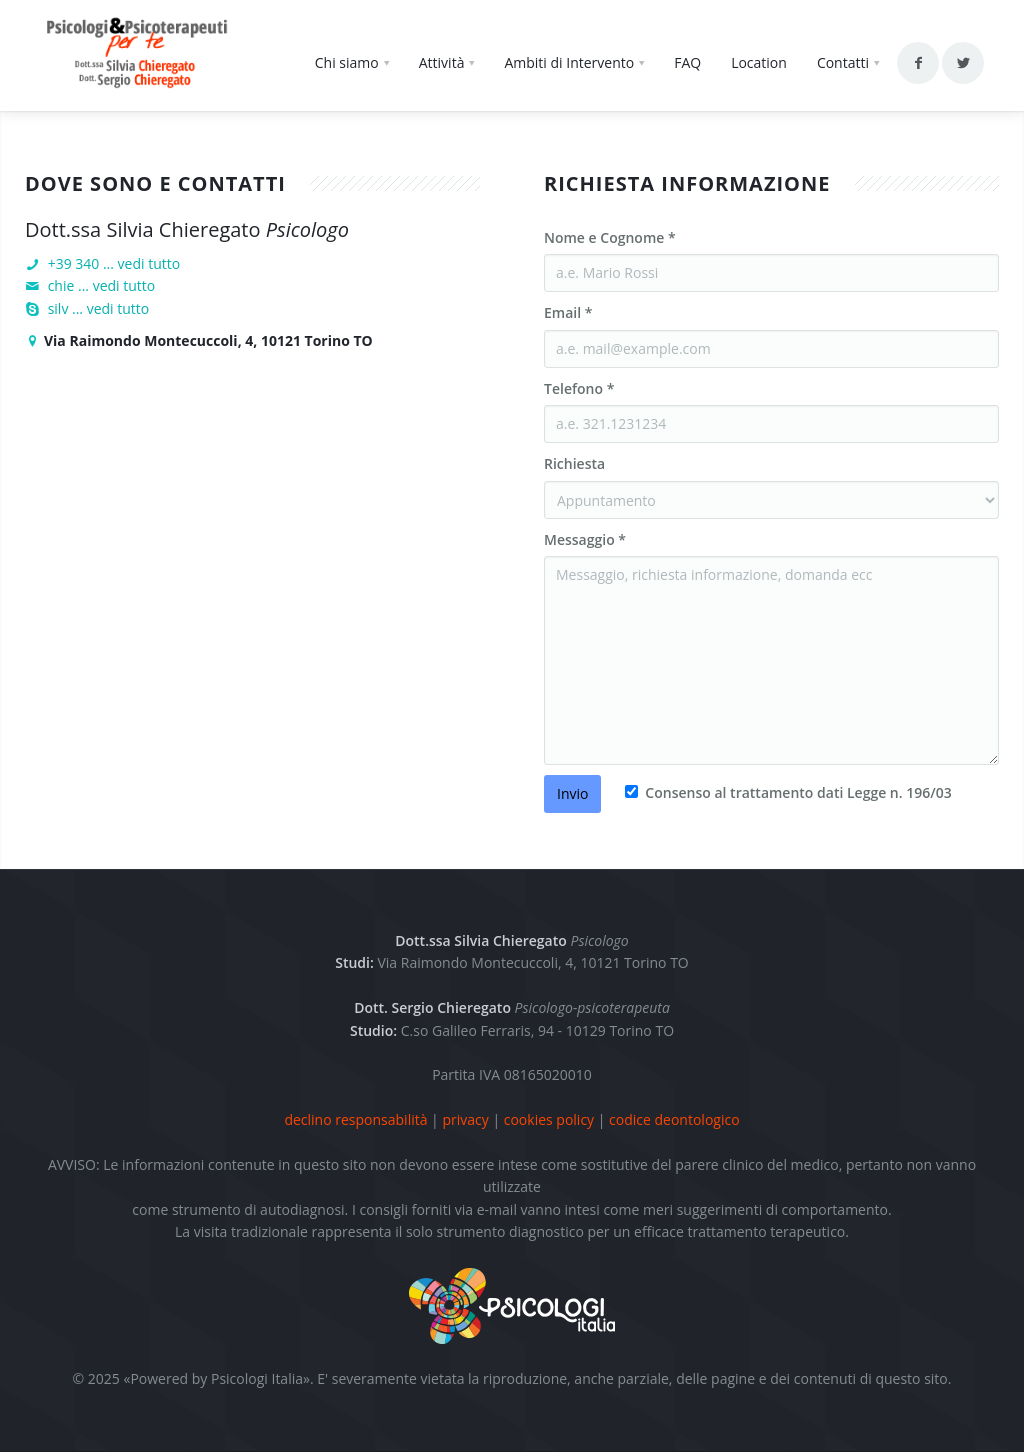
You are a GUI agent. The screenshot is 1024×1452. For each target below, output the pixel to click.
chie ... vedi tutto (102, 285)
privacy (465, 1119)
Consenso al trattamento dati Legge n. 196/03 (797, 792)
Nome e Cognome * (610, 237)
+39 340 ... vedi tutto (114, 263)
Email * (568, 312)
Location (759, 62)
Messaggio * (585, 539)
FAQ (687, 62)
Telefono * (579, 388)
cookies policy (549, 1119)
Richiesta (574, 463)
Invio (572, 793)
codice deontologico (674, 1119)
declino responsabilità (355, 1119)
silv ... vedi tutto (99, 308)
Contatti (843, 62)
